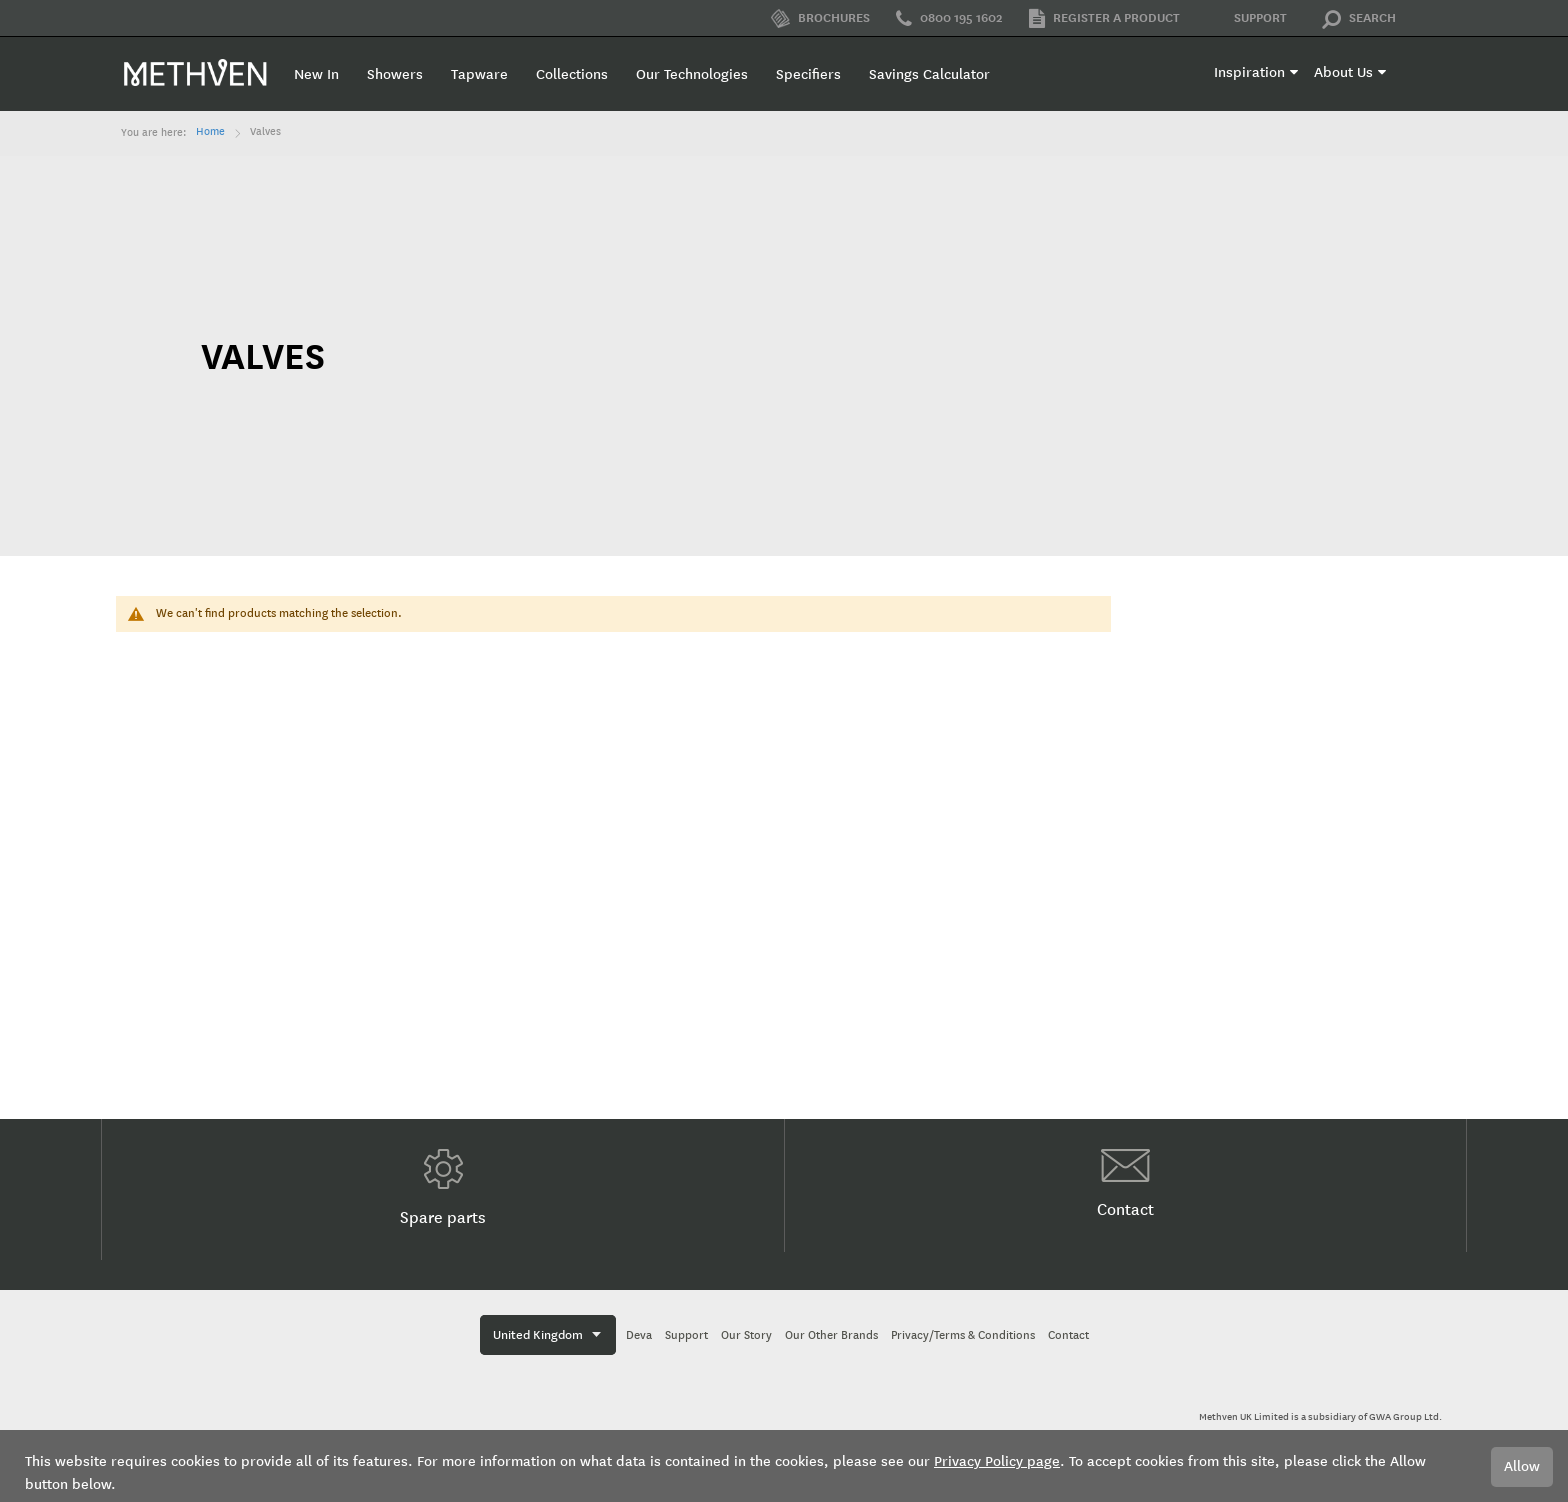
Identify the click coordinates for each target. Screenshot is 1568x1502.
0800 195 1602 (949, 19)
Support (1246, 19)
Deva (639, 1335)
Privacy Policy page (997, 1461)
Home (210, 132)
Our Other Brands (831, 1335)
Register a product (1104, 18)
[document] (784, 1466)
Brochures (820, 18)
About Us (1343, 72)
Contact (1125, 1184)
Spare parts (443, 1188)
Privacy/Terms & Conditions (963, 1335)
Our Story (746, 1335)
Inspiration (1249, 72)
